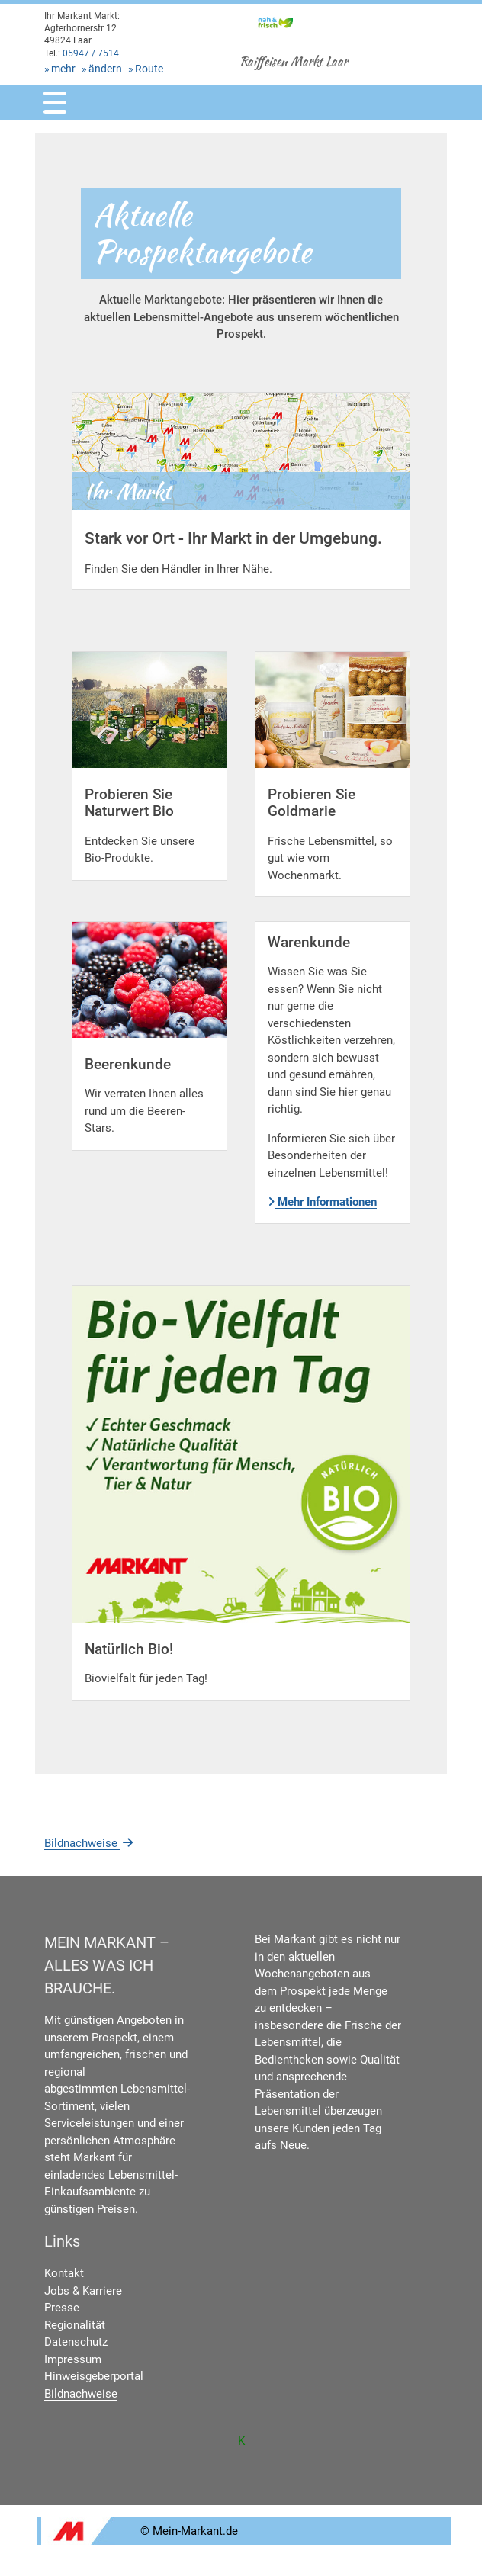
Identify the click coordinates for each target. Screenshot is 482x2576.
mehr (63, 69)
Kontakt (64, 2273)
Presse (61, 2307)
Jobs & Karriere (83, 2291)
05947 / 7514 (91, 53)
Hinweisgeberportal (93, 2376)
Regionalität (74, 2325)
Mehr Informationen (322, 1202)
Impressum (72, 2359)
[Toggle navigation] (54, 102)
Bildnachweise (89, 1843)
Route (149, 69)
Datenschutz (76, 2342)
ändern (105, 69)
